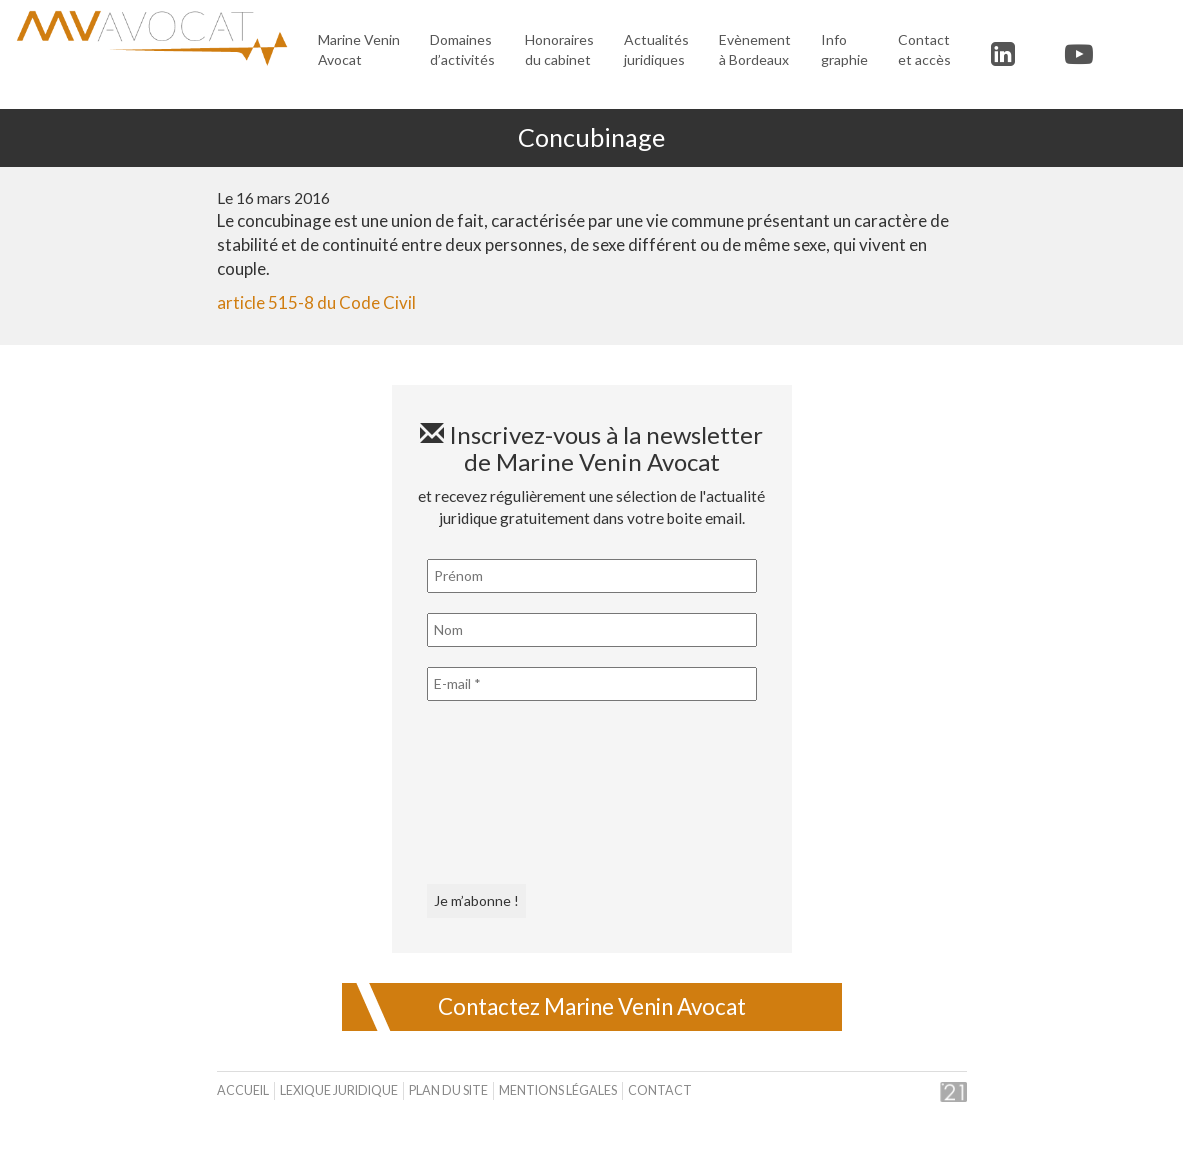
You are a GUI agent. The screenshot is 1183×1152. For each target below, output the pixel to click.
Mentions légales (558, 1090)
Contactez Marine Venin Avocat (592, 1006)
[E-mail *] (592, 684)
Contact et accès (924, 49)
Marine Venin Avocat (359, 49)
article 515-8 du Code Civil (316, 302)
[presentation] (509, 793)
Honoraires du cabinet (559, 49)
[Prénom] (592, 576)
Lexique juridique (339, 1090)
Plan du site (448, 1090)
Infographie (844, 49)
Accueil (243, 1090)
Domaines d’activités (462, 49)
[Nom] (592, 630)
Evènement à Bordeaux (755, 49)
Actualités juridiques (656, 49)
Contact (660, 1090)
